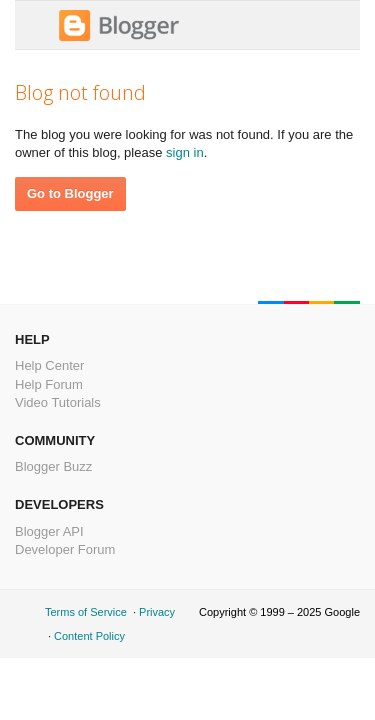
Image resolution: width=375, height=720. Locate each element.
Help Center (49, 365)
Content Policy (89, 636)
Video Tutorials (58, 402)
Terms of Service (86, 612)
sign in (185, 152)
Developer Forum (65, 549)
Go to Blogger (70, 193)
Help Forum (49, 384)
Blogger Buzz (53, 466)
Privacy (157, 612)
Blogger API (49, 531)
